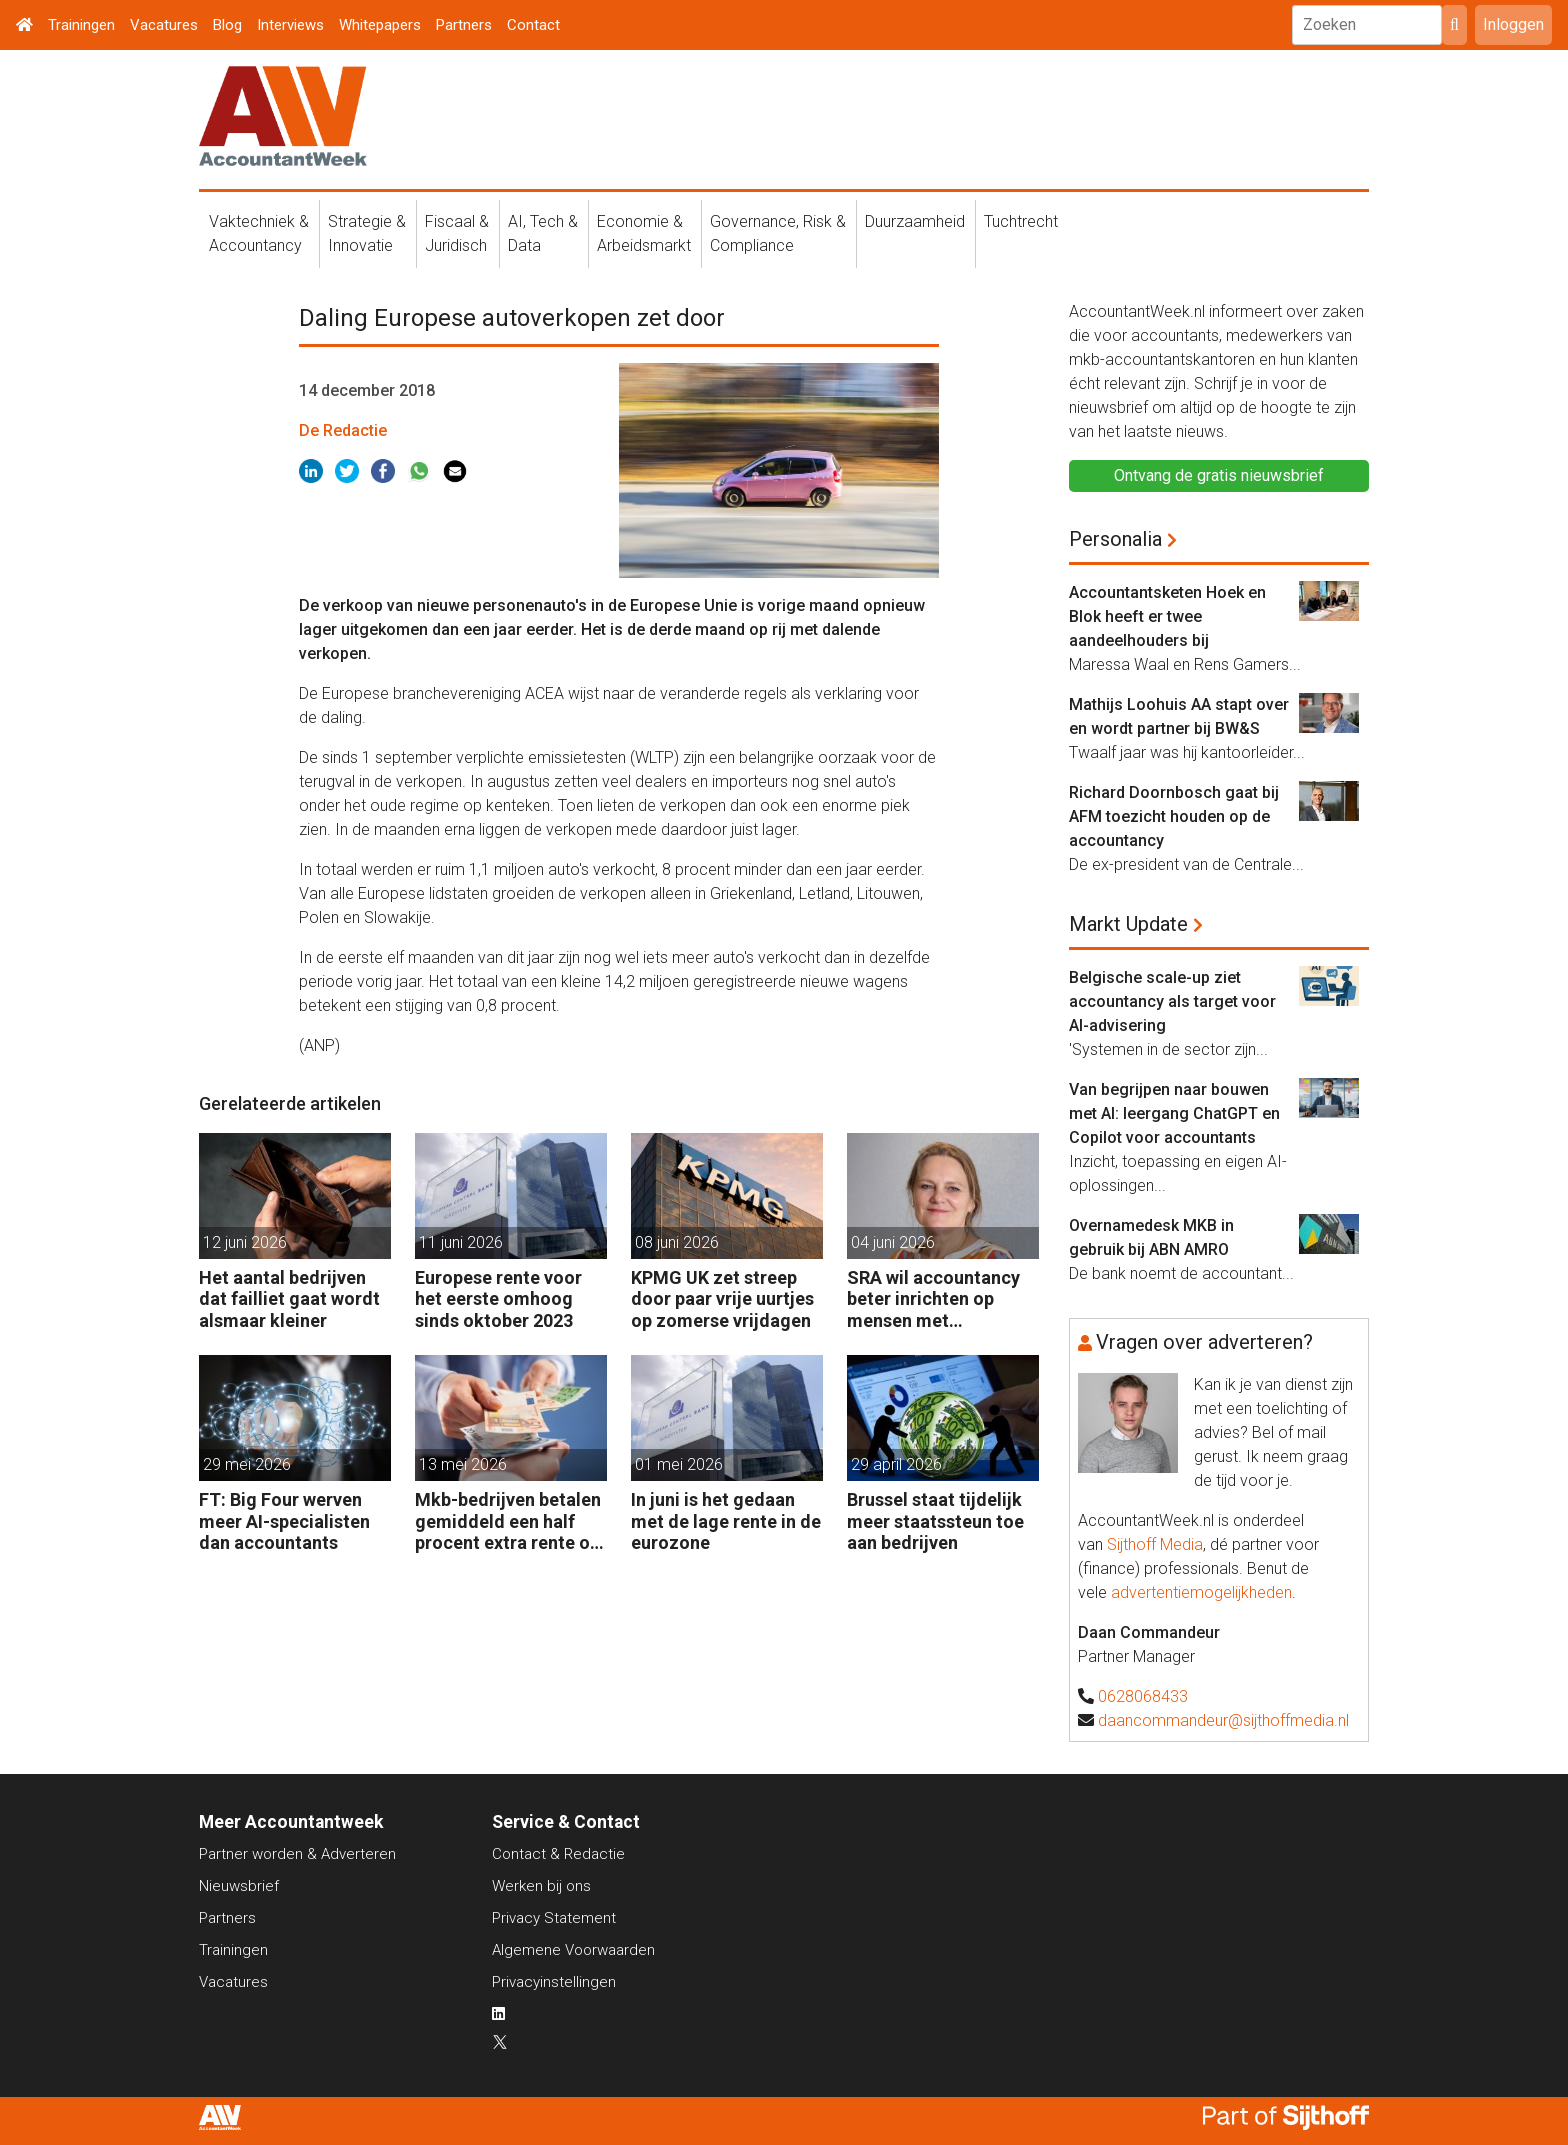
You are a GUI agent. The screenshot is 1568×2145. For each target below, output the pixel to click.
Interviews (290, 25)
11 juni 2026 (461, 1242)
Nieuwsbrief (239, 1886)
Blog (227, 25)
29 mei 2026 (247, 1464)
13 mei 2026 (463, 1464)
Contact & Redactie (558, 1854)
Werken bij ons (541, 1886)
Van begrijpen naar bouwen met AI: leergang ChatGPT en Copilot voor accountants (1174, 1113)
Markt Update (1128, 924)
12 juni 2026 (245, 1242)
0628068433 (1143, 1696)
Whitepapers (380, 25)
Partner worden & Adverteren (297, 1854)
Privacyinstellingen (554, 1982)
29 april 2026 (896, 1464)
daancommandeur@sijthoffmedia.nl (1223, 1720)
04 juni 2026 (893, 1242)
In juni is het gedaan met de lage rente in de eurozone (726, 1521)
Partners (464, 25)
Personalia (1115, 539)
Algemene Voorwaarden (573, 1950)
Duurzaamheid (915, 221)
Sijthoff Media (1155, 1544)
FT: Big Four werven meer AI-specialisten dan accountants (284, 1521)
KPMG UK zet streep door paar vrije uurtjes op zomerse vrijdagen (722, 1299)
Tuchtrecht (1021, 221)
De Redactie (343, 430)
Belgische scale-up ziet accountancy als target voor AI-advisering (1172, 1001)
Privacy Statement (554, 1918)
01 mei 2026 (679, 1464)
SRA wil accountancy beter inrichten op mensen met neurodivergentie (933, 1299)
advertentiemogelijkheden (1201, 1592)
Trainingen (81, 25)
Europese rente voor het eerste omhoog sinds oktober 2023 (498, 1299)
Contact (533, 25)
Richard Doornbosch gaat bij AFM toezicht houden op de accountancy (1174, 816)
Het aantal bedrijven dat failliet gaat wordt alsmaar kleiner (289, 1299)
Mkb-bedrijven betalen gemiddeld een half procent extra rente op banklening (508, 1521)
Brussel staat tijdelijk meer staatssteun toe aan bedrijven (935, 1521)
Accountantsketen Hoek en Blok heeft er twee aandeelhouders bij (1167, 616)
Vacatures (164, 25)
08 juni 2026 (677, 1242)
